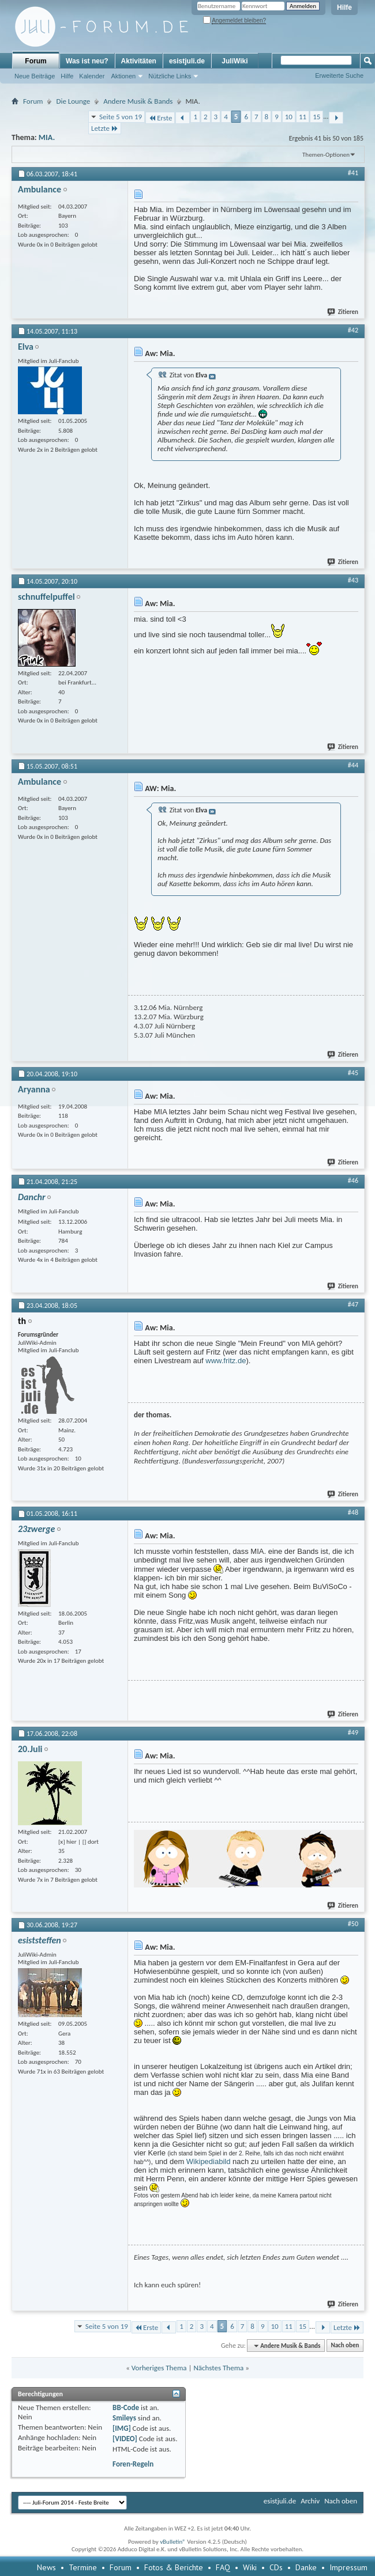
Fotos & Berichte (173, 2567)
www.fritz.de (225, 1360)
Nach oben (345, 2346)
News (46, 2567)
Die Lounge (73, 101)
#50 (353, 1924)
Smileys (124, 2418)
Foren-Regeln (132, 2464)
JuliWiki (234, 61)
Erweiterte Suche (339, 75)
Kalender (91, 76)
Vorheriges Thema (159, 2367)
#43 (353, 580)
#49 (353, 1732)
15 (316, 116)
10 (288, 116)
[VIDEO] (124, 2438)
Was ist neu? (87, 61)
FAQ (223, 2567)
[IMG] (121, 2428)
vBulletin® (173, 2541)
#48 (353, 1512)
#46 (353, 1181)
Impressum (348, 2567)
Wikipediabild (208, 2161)
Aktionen (123, 76)
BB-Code (125, 2407)
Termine (83, 2567)
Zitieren (343, 312)
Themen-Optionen (326, 154)
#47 (353, 1304)
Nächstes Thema (218, 2367)
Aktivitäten (138, 61)
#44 (353, 765)
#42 (353, 330)
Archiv (310, 2500)
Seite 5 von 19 (120, 116)
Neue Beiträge (34, 76)
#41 (353, 173)
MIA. (47, 137)
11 (302, 116)
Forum (35, 61)
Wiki (250, 2567)
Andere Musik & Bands (137, 101)
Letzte (104, 128)
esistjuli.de (187, 61)
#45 (353, 1073)
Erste (160, 118)
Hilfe (344, 7)
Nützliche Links (169, 76)
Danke (306, 2567)
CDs (276, 2567)
